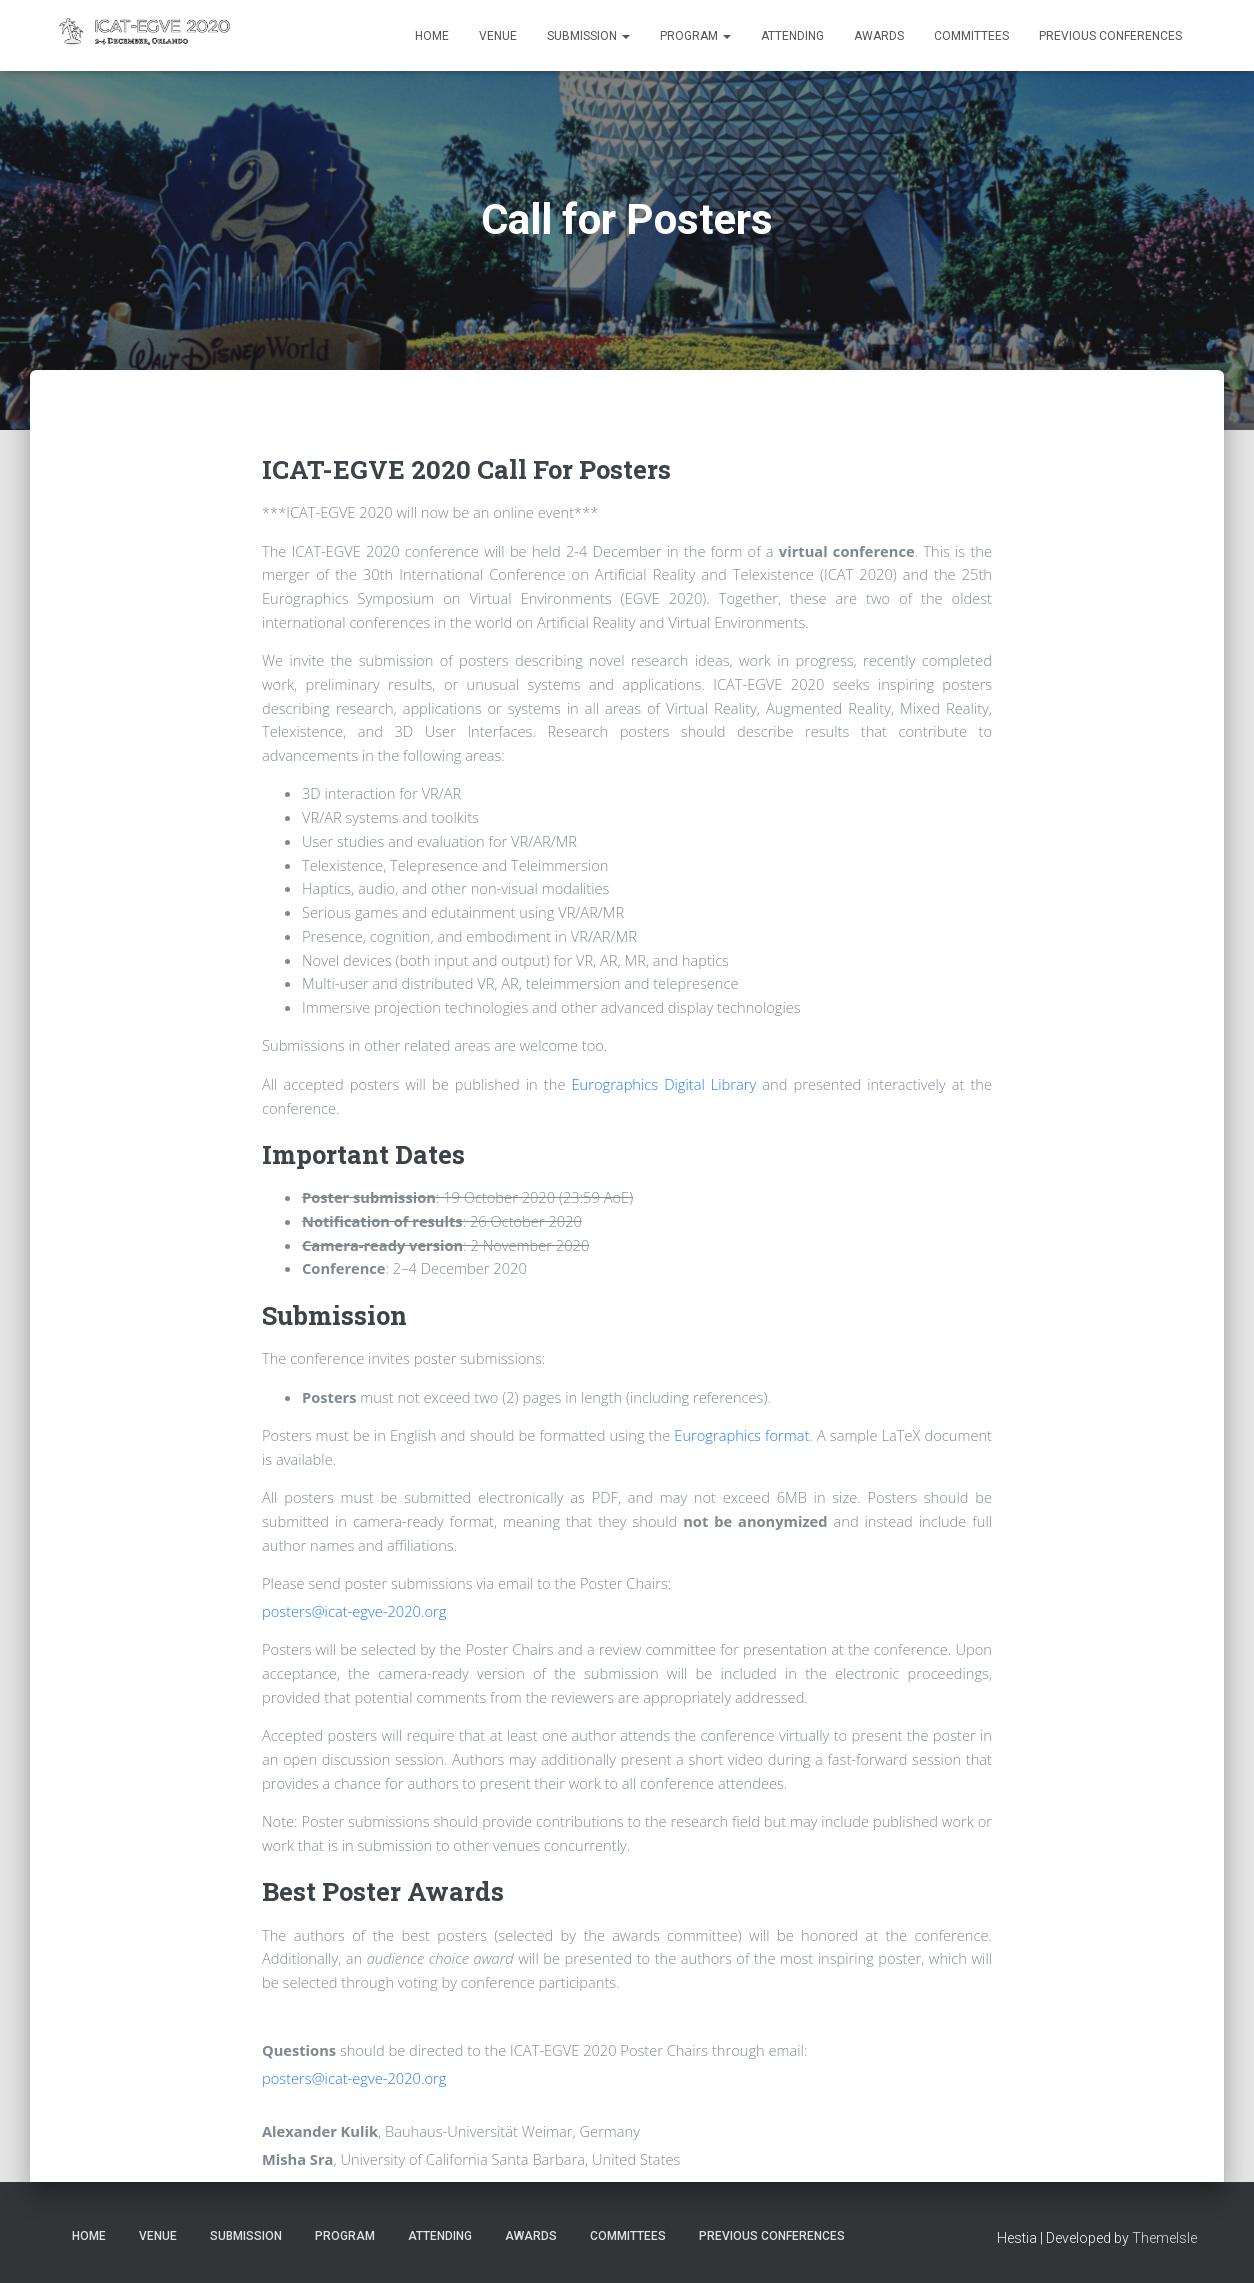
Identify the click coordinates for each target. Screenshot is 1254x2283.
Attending (792, 36)
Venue (498, 36)
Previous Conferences (1110, 36)
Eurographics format (741, 1435)
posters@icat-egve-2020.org (354, 1611)
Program (695, 36)
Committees (971, 36)
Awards (879, 36)
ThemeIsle (1164, 2238)
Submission (588, 36)
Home (432, 36)
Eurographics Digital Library (664, 1084)
